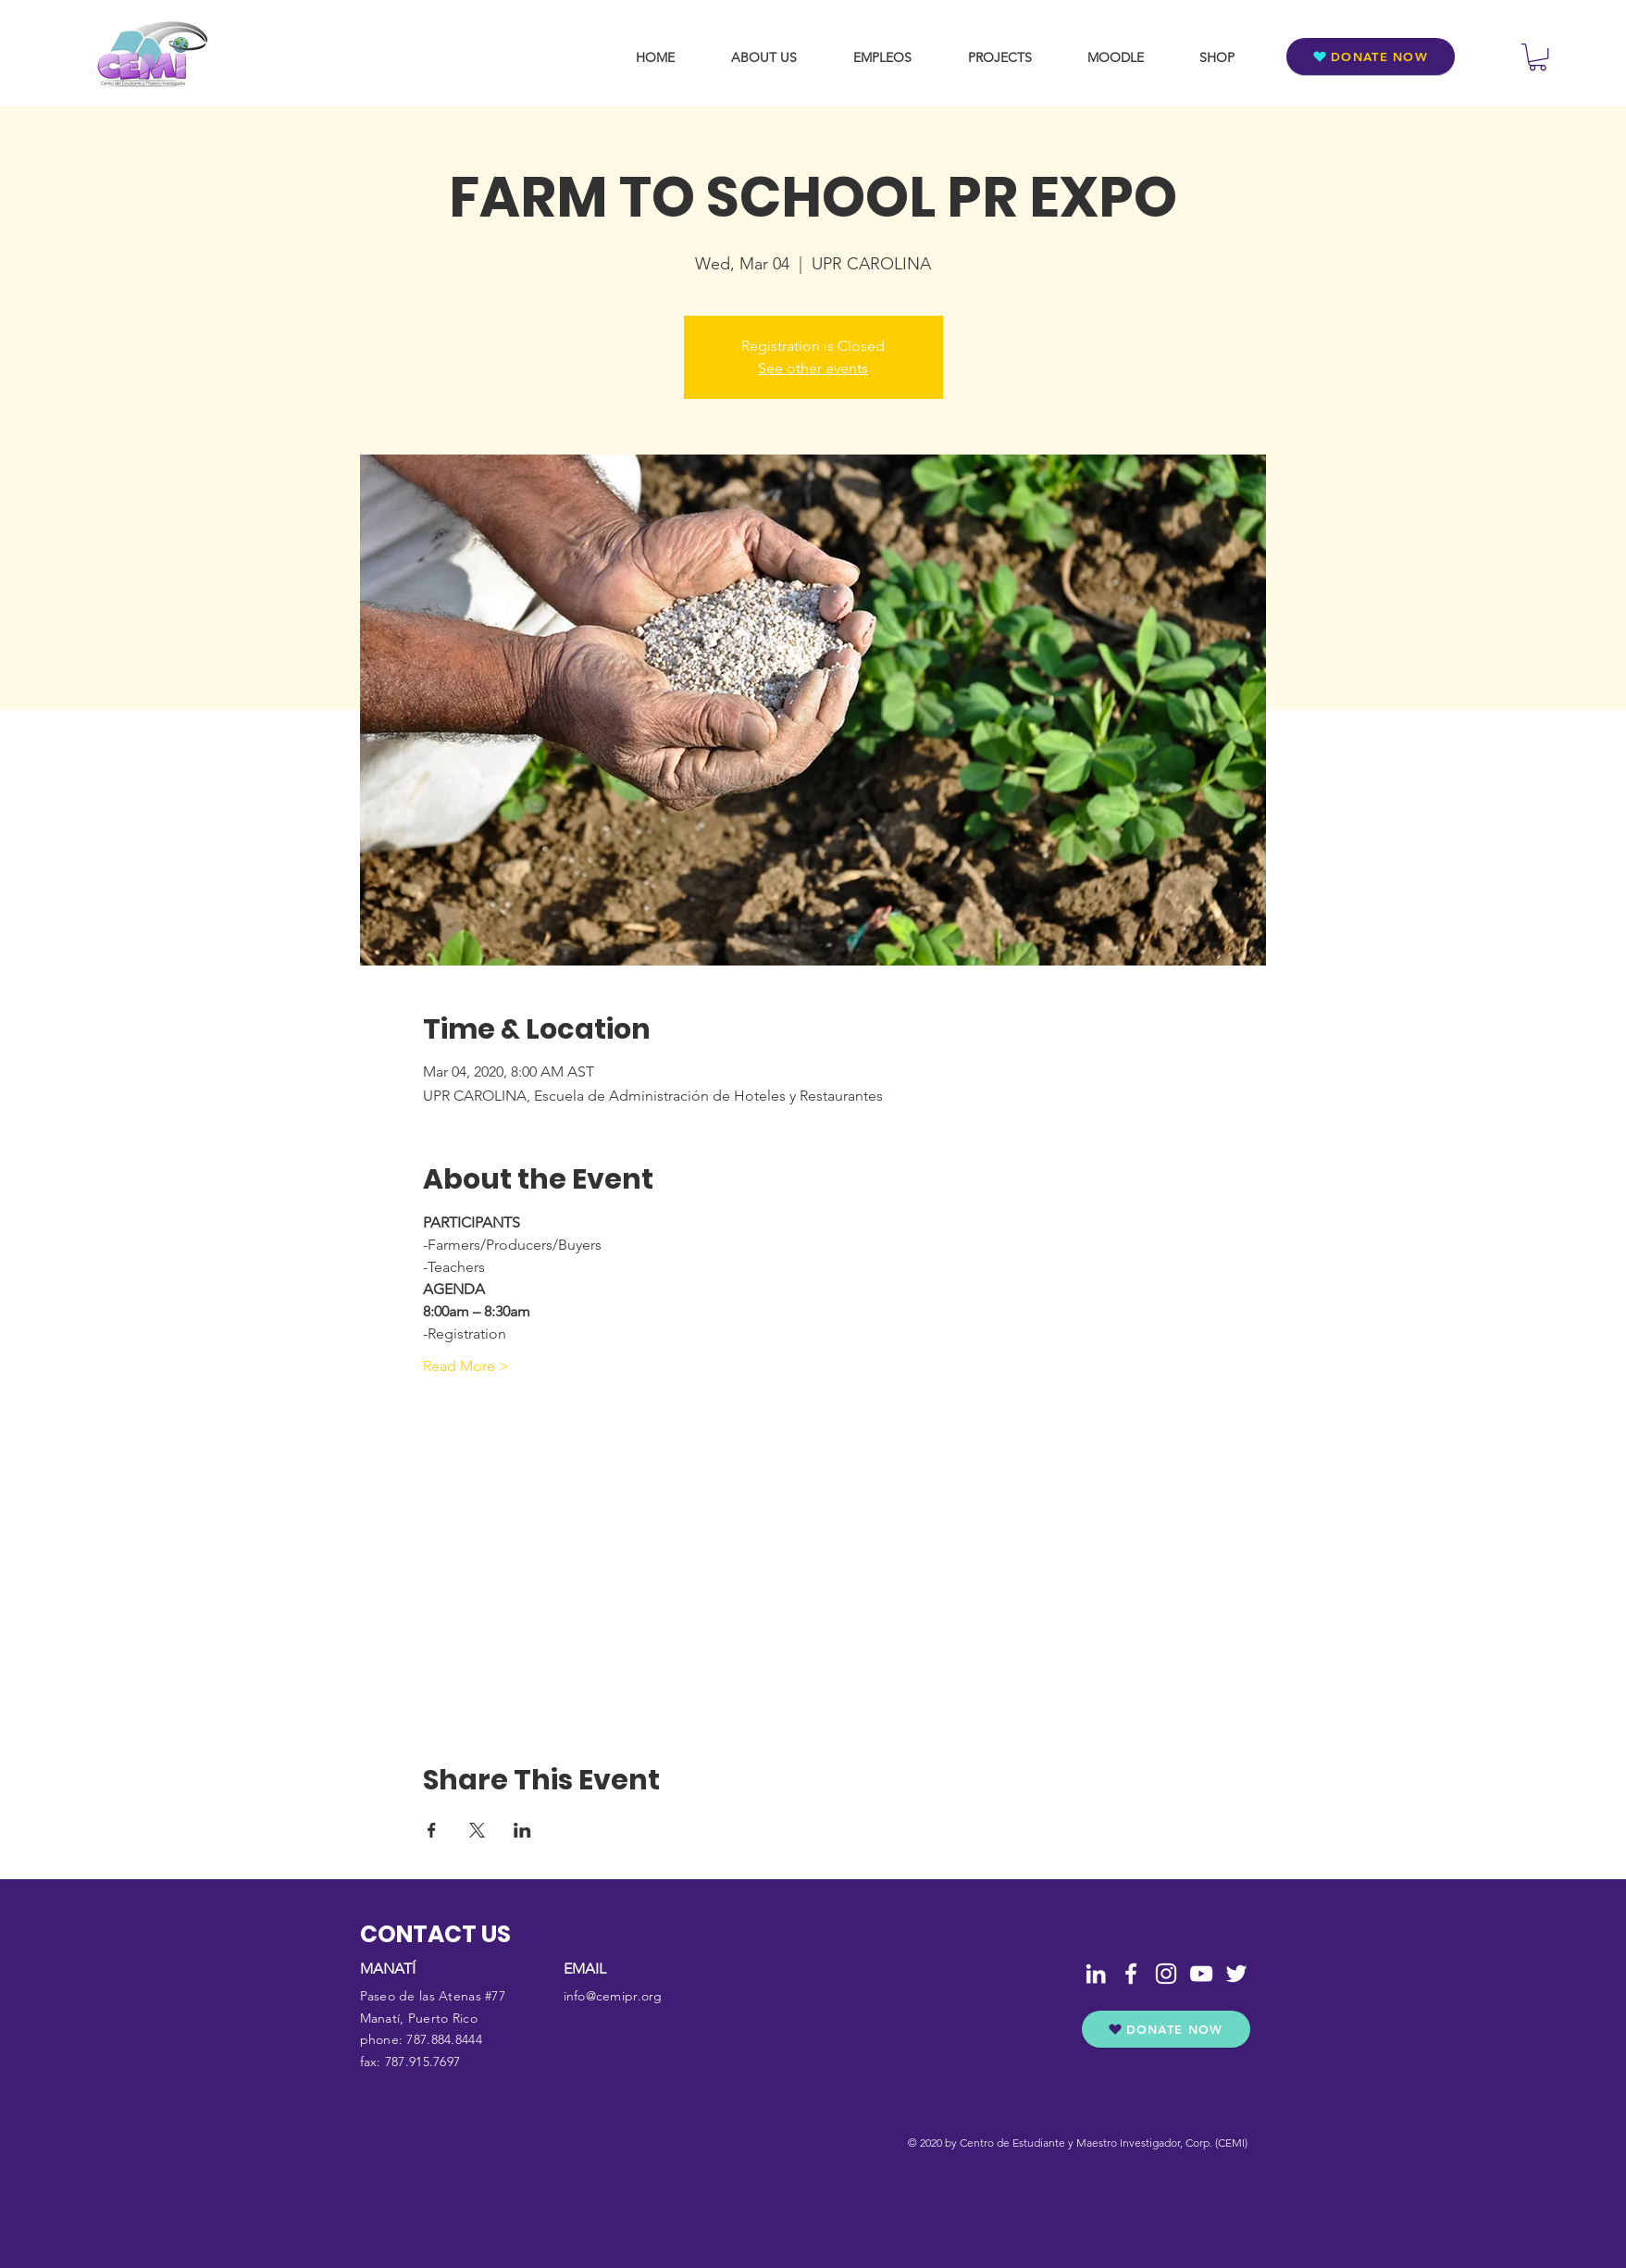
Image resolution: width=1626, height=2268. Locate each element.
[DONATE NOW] (1370, 56)
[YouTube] (1201, 1974)
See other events (813, 368)
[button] (1537, 57)
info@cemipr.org (613, 1996)
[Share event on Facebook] (432, 1830)
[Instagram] (1166, 1974)
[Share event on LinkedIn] (522, 1830)
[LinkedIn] (1096, 1974)
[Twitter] (1236, 1974)
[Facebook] (1131, 1974)
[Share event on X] (477, 1830)
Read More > (466, 1366)
